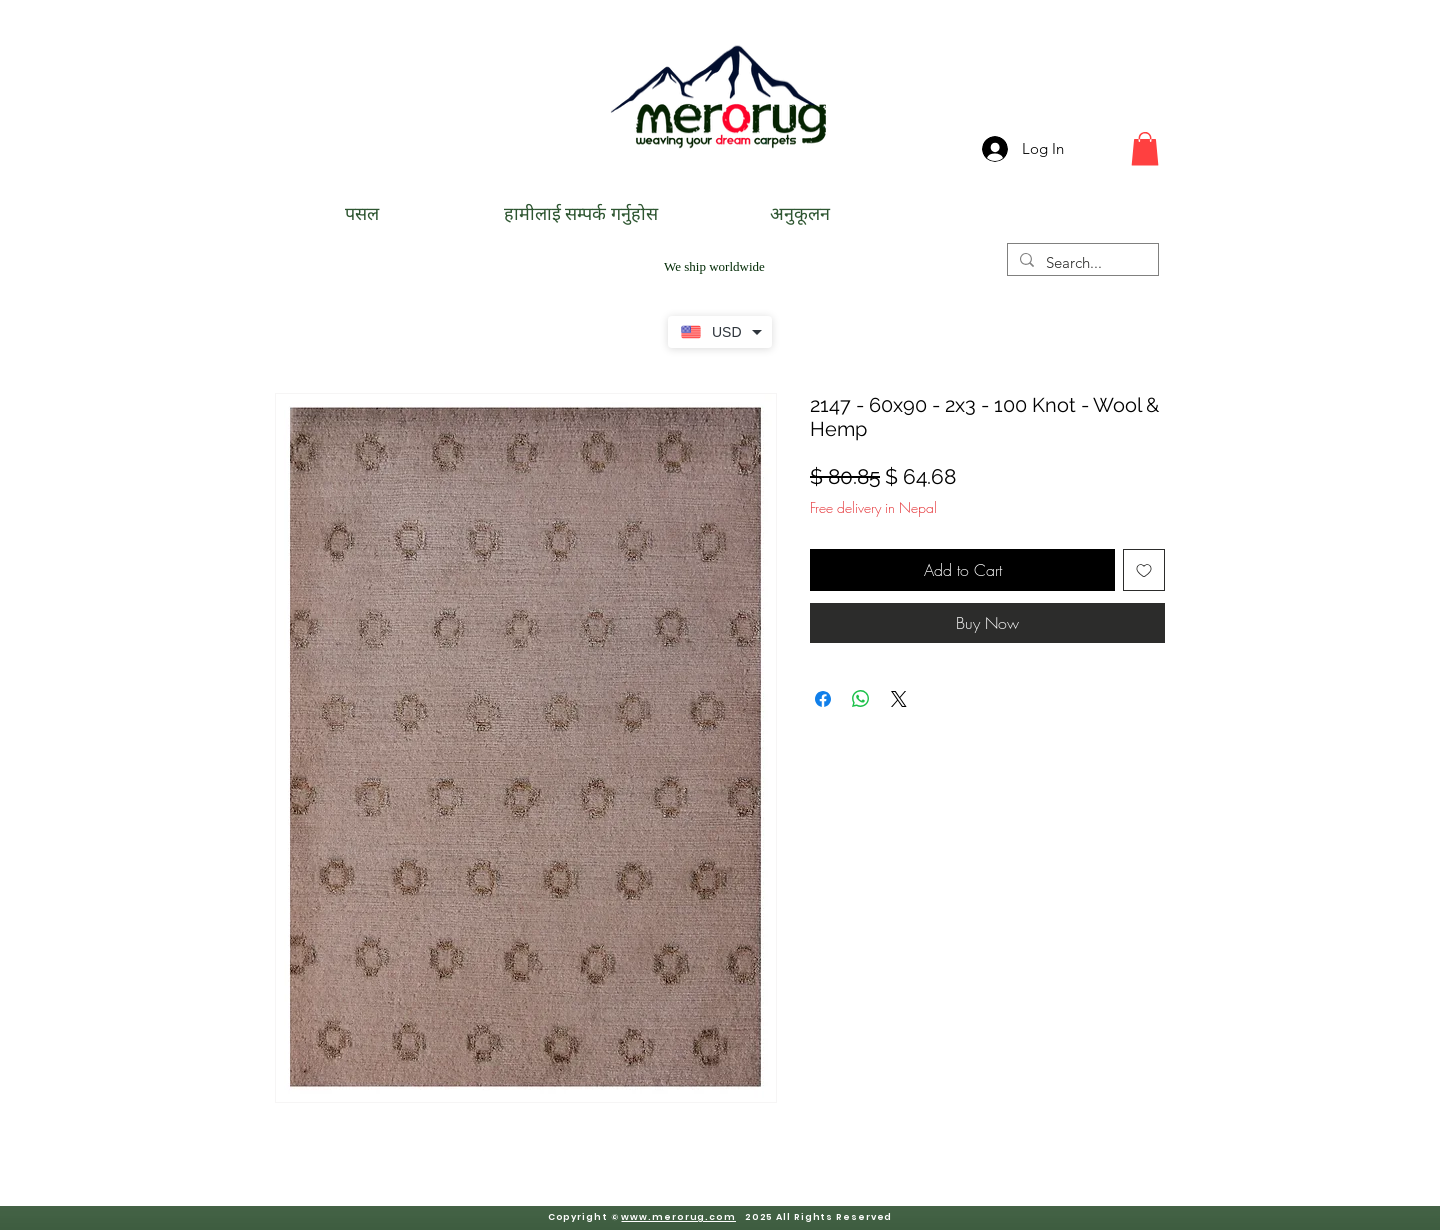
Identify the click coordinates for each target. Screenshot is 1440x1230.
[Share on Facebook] (823, 699)
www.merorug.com (678, 1217)
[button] (1145, 148)
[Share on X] (899, 699)
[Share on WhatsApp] (861, 699)
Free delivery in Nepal (873, 507)
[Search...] (1081, 262)
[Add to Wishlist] (1144, 570)
